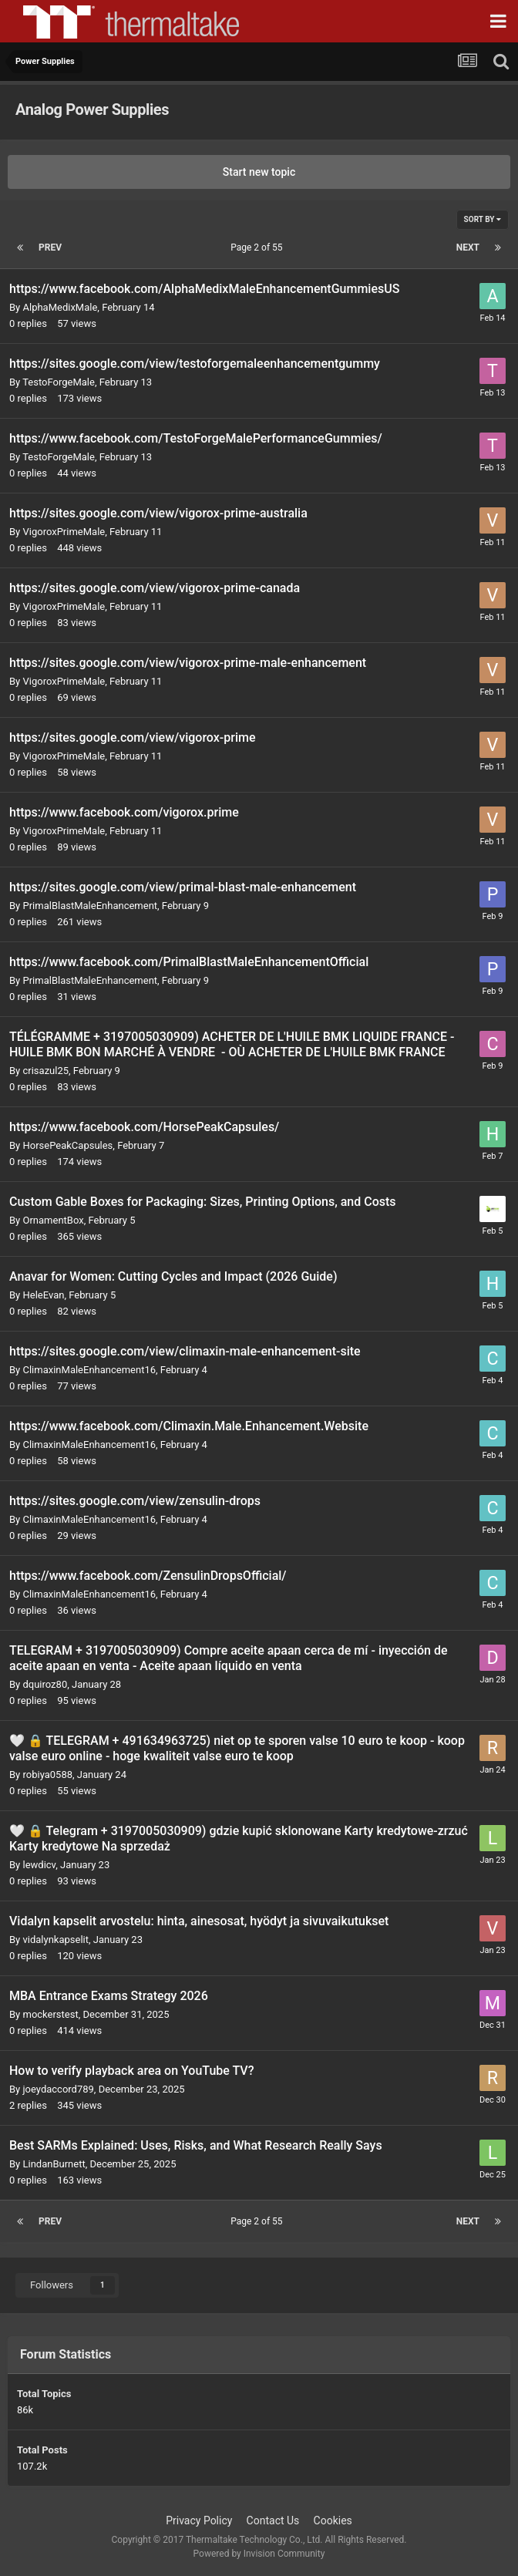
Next (467, 247)
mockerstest (50, 2014)
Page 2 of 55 (258, 247)
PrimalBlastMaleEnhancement (89, 905)
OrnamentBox (52, 1220)
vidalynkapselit (55, 1939)
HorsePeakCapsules (67, 1145)
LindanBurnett (53, 2164)
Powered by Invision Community (259, 2553)
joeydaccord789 (57, 2089)
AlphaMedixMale (59, 307)
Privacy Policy (199, 2520)
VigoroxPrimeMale (63, 531)
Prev (50, 247)
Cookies (333, 2520)
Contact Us (273, 2520)
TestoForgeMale (58, 382)
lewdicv (39, 1865)
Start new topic (259, 172)
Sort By (482, 219)
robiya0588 (47, 1774)
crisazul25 (45, 1070)
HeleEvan (43, 1295)
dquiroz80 (44, 1684)
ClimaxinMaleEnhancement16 (89, 1370)
